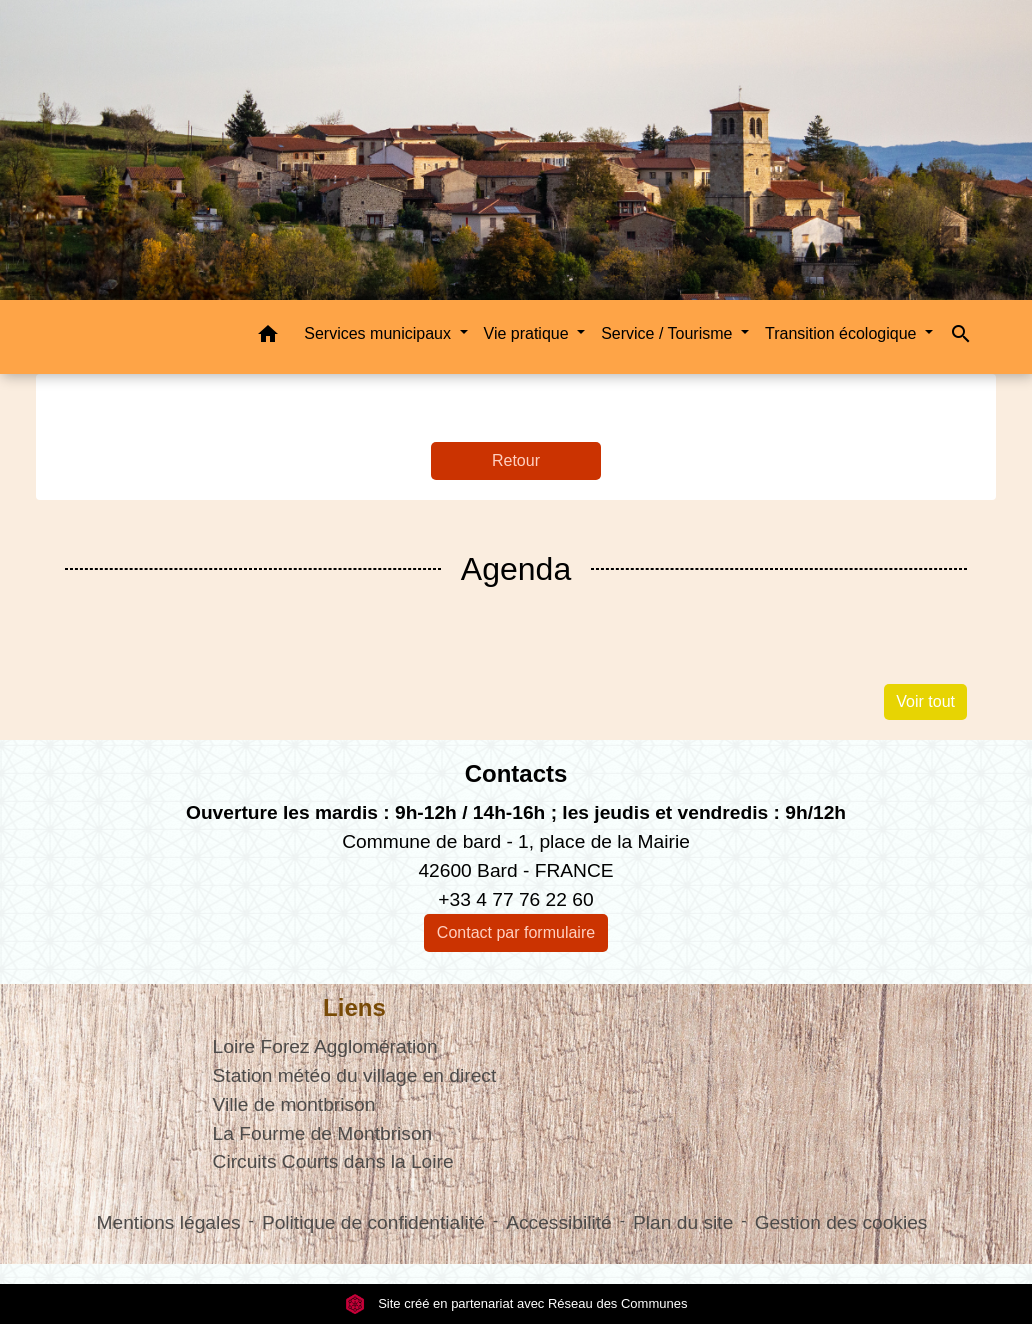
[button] (268, 337)
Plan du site (683, 1222)
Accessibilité (559, 1222)
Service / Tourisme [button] (669, 333)
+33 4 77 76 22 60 (515, 899)
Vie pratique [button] (529, 333)
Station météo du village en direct (355, 1075)
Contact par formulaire (516, 932)
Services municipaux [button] (379, 333)
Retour (516, 460)
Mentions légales (169, 1222)
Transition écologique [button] (843, 333)
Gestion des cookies (841, 1222)
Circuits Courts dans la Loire (333, 1161)
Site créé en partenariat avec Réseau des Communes (516, 1303)
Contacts (516, 773)
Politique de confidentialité (373, 1222)
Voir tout (925, 701)
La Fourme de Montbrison (323, 1133)
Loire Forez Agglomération (325, 1046)
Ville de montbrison (294, 1104)
